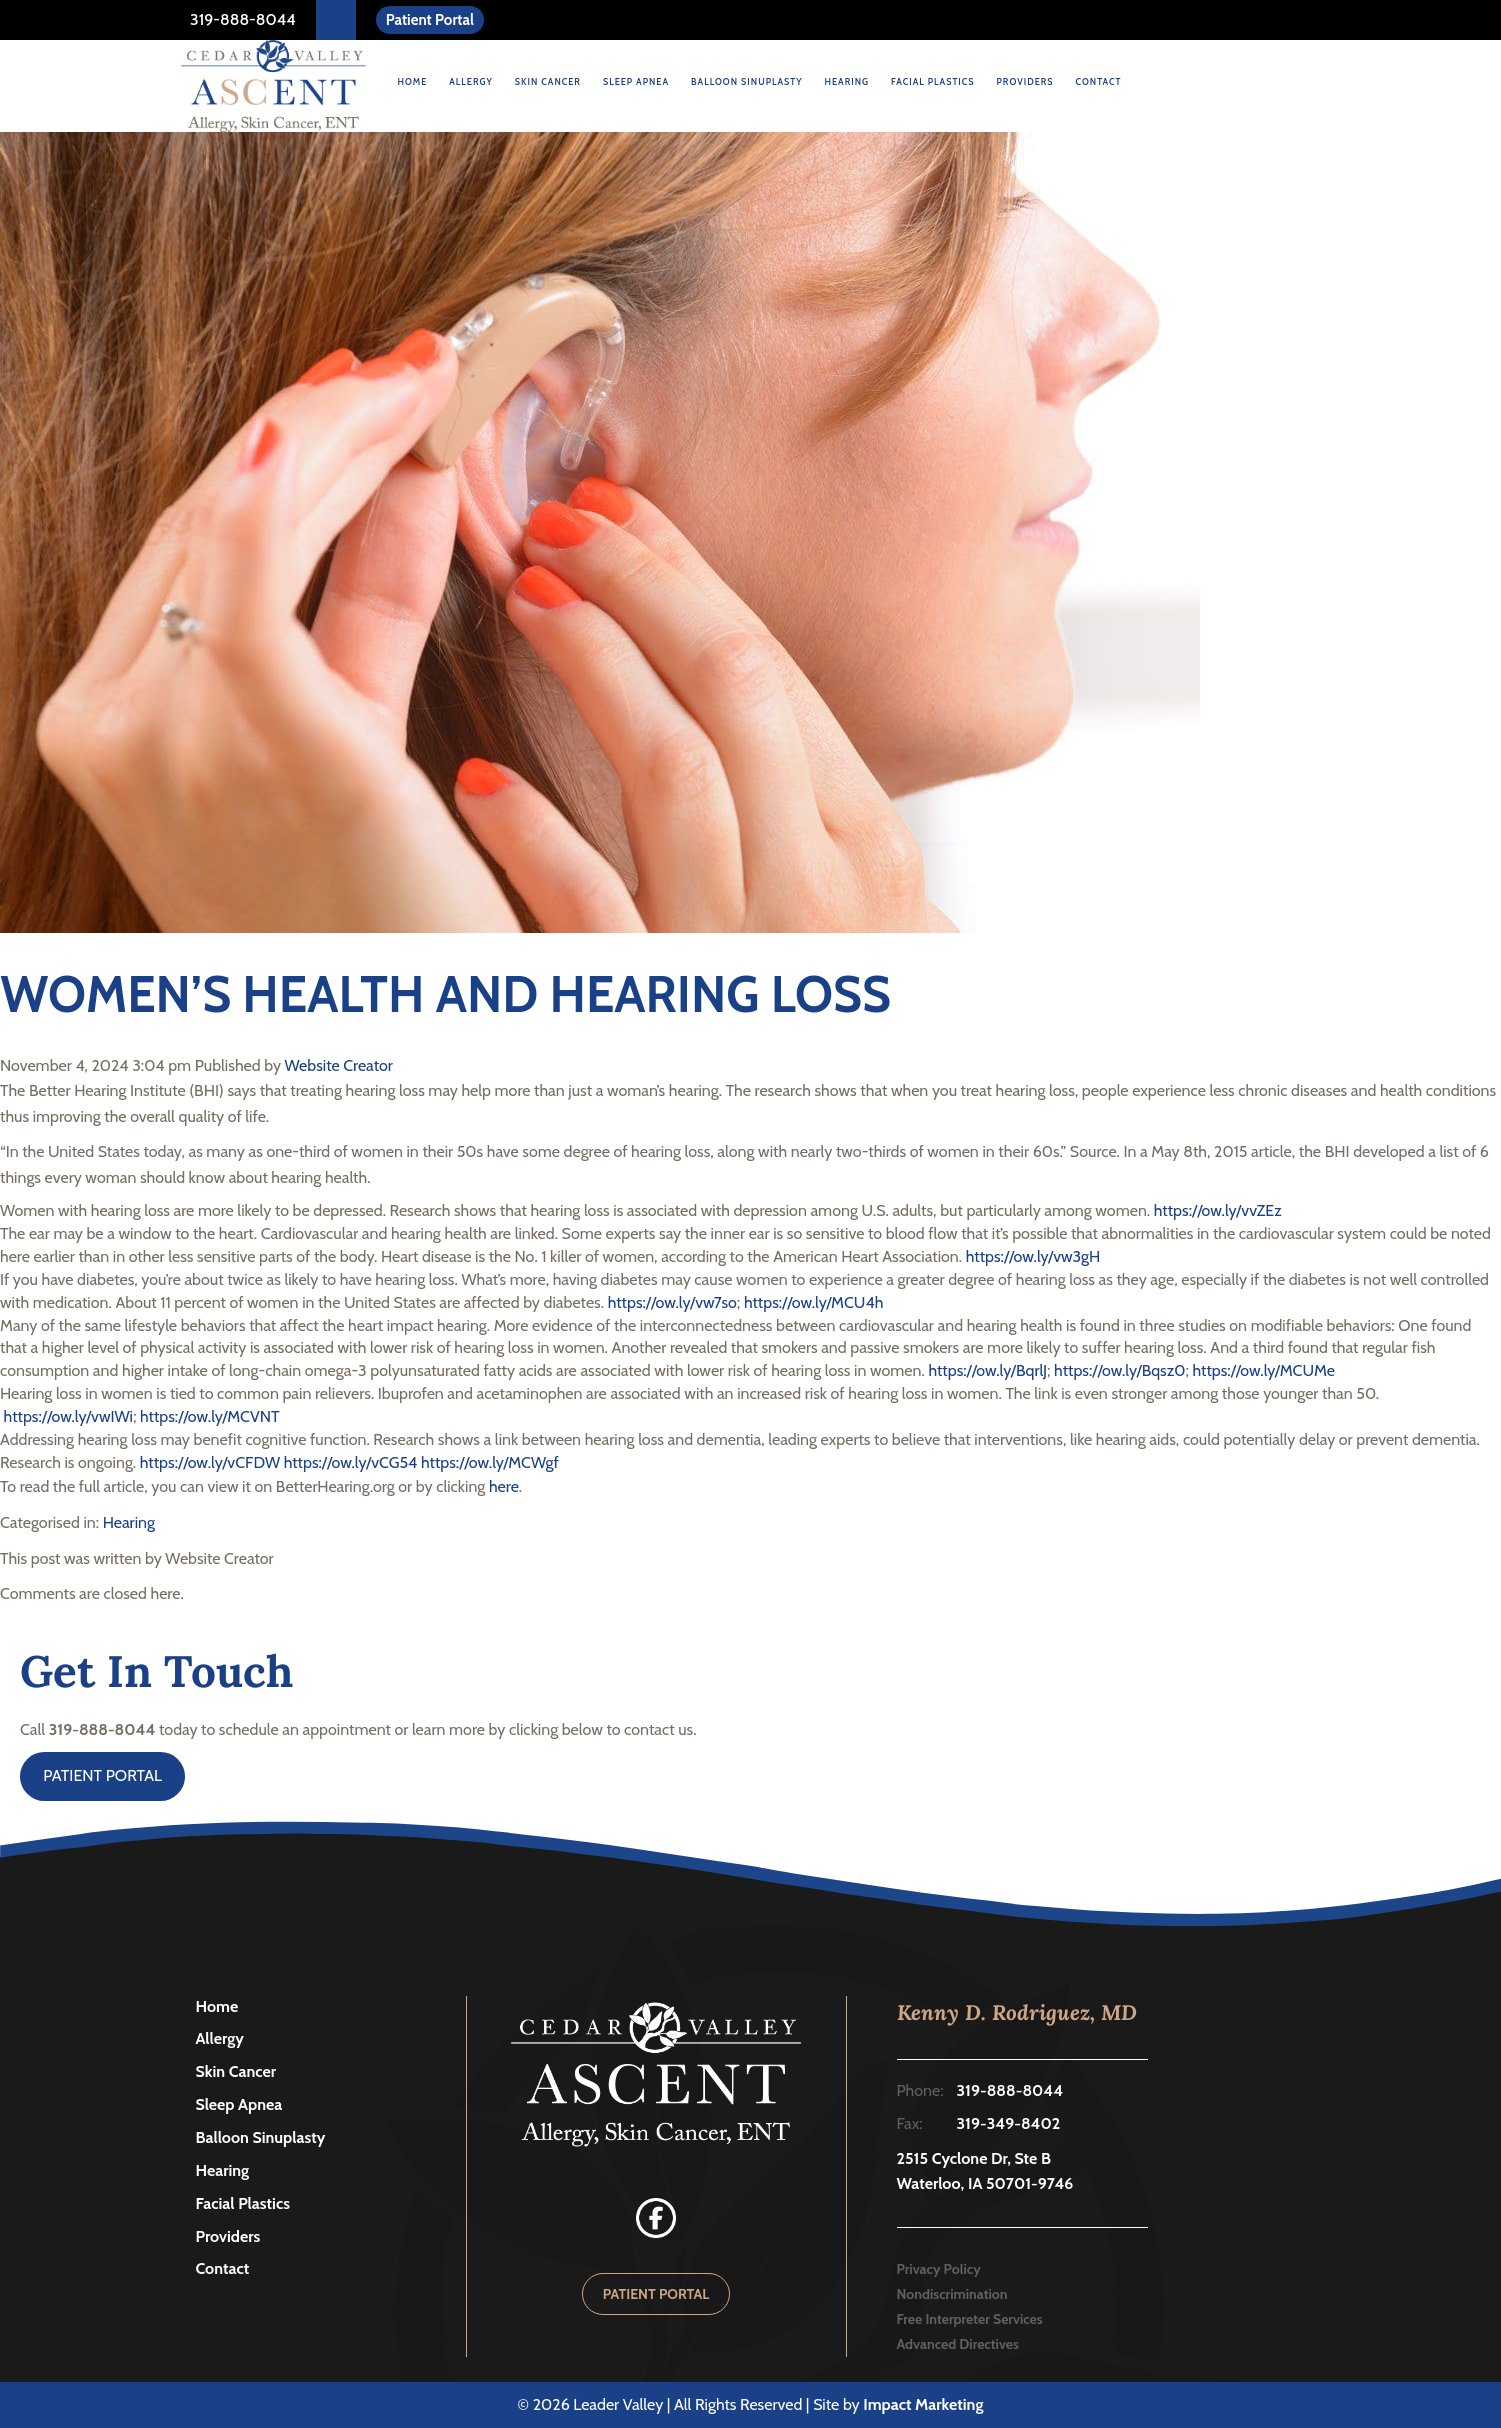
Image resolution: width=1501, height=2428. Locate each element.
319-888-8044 (241, 19)
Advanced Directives (958, 2344)
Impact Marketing (923, 2404)
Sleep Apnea (636, 81)
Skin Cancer (548, 81)
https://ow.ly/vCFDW (208, 1462)
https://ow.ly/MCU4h (814, 1302)
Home (413, 81)
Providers (1025, 81)
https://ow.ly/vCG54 (351, 1462)
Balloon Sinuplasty (746, 81)
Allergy (471, 81)
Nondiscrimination (952, 2294)
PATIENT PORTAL (102, 1775)
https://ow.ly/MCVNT (210, 1416)
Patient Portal (430, 20)
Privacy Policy (939, 2269)
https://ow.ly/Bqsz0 (1119, 1370)
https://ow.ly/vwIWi (66, 1416)
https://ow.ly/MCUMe (1263, 1370)
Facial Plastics (933, 81)
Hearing (846, 81)
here (504, 1486)
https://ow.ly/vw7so (670, 1302)
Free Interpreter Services (970, 2319)
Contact (1099, 81)
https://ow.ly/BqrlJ (986, 1370)
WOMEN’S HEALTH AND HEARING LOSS (445, 994)
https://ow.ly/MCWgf (490, 1462)
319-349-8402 (1009, 2123)
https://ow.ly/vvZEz (1218, 1210)
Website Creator (339, 1065)
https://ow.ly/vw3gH (1033, 1256)
